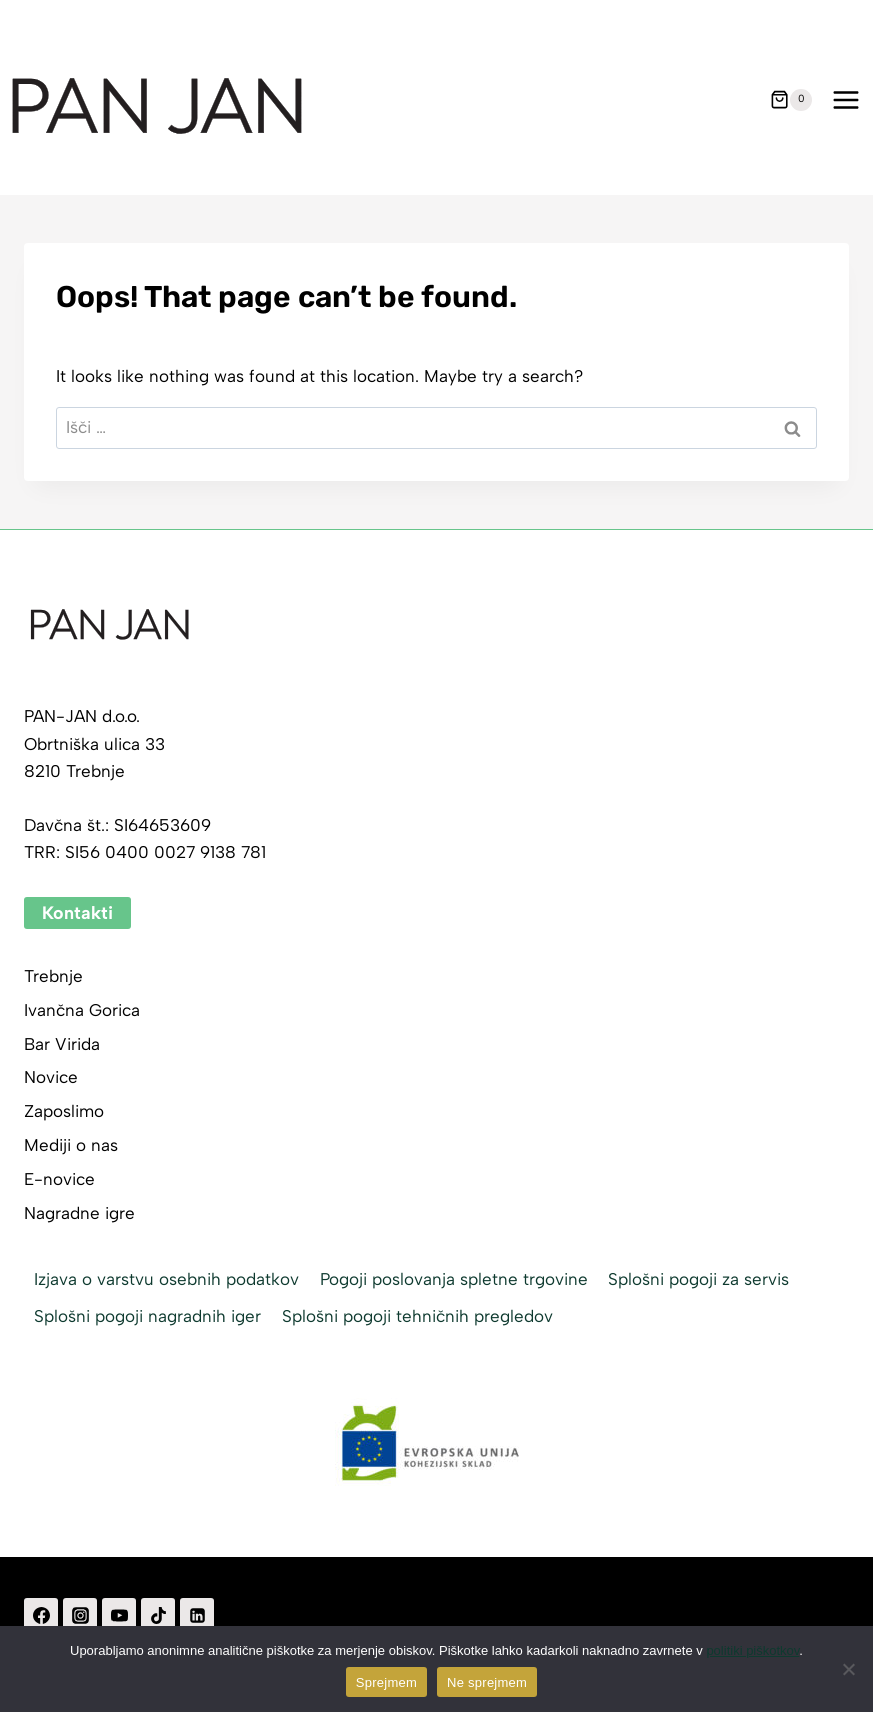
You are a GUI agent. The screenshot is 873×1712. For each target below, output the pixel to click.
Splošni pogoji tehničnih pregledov (417, 1316)
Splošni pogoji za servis (698, 1279)
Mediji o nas (71, 1145)
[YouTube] (119, 1615)
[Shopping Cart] (791, 100)
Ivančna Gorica (82, 1010)
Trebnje (53, 976)
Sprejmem (386, 1682)
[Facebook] (41, 1615)
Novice (51, 1077)
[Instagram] (80, 1615)
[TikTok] (158, 1615)
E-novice (59, 1179)
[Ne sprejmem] (848, 1669)
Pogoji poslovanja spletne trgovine (454, 1279)
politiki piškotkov (752, 1650)
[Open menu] (845, 99)
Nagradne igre (79, 1213)
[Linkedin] (197, 1615)
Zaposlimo (64, 1111)
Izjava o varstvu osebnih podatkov (166, 1279)
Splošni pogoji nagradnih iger (147, 1316)
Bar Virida (62, 1044)
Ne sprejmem (487, 1682)
